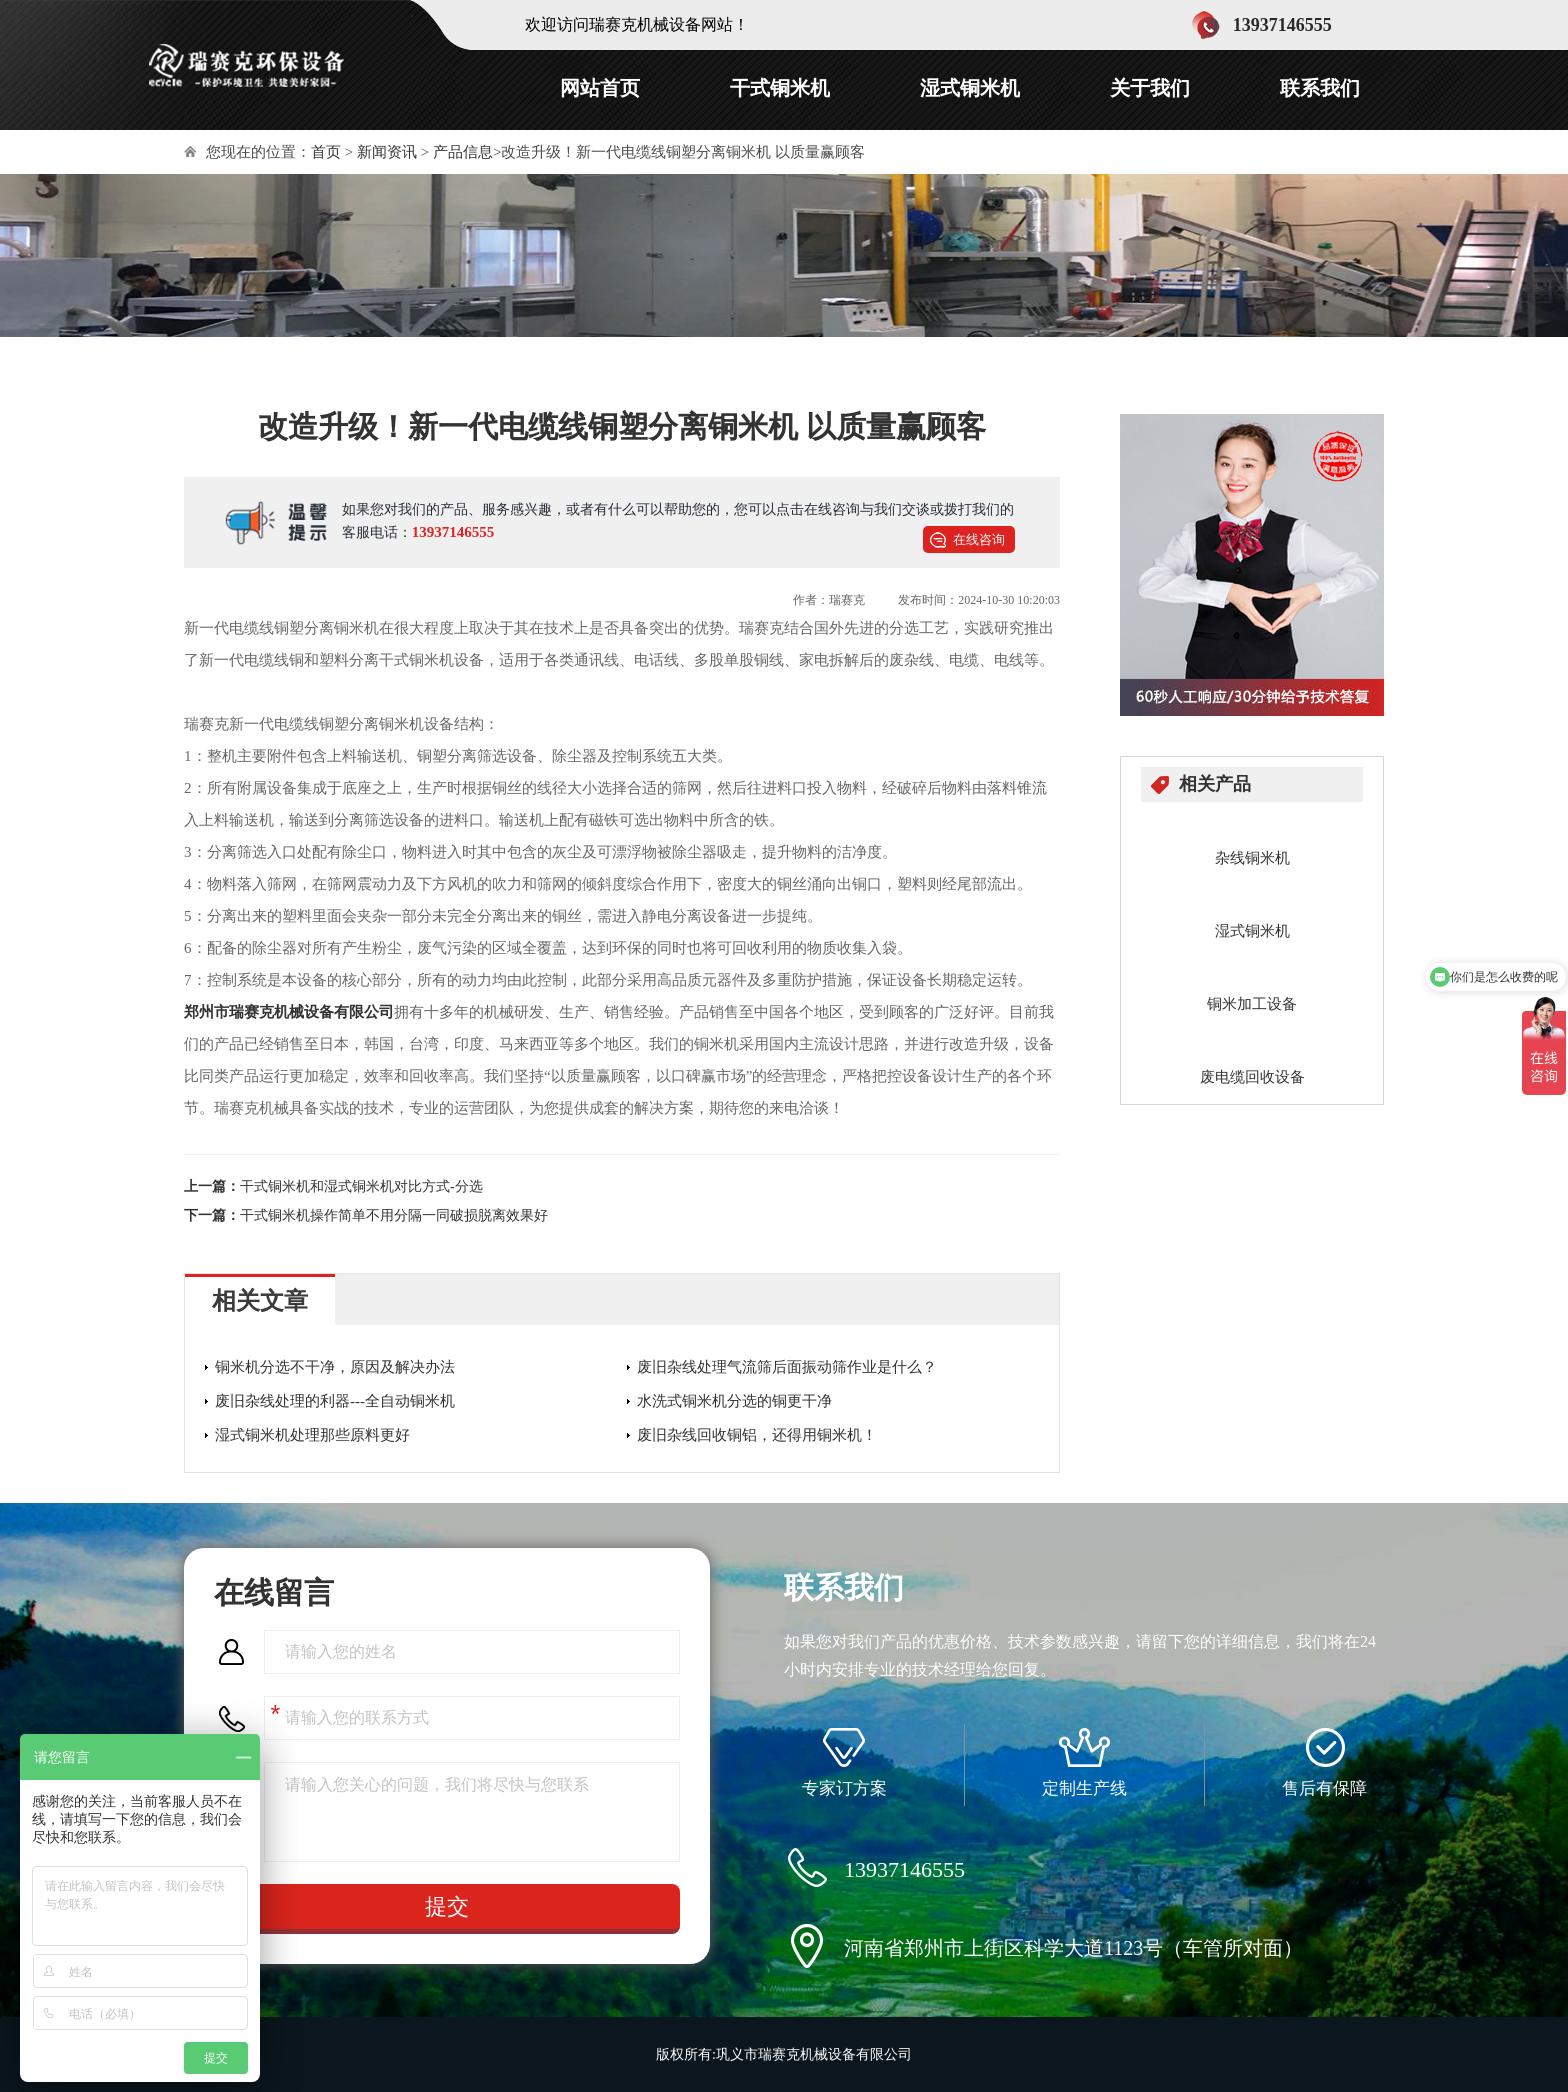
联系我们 (1320, 88)
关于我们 (1150, 88)
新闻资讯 (387, 152)
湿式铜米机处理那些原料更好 (312, 1435)
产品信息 (463, 152)
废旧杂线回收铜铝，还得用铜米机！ (757, 1435)
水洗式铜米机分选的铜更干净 (734, 1401)
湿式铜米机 (970, 88)
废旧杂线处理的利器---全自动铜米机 (335, 1401)
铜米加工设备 (1252, 1004)
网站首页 (600, 88)
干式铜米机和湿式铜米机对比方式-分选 (361, 1186)
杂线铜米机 (1252, 858)
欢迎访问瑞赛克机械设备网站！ (637, 24)
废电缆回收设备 (1252, 1077)
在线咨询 (979, 539)
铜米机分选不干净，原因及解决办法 (335, 1367)
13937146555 (453, 532)
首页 (326, 152)
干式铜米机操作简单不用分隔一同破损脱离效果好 (394, 1215)
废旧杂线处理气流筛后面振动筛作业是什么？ (787, 1367)
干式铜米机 (780, 88)
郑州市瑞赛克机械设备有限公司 (289, 1012)
